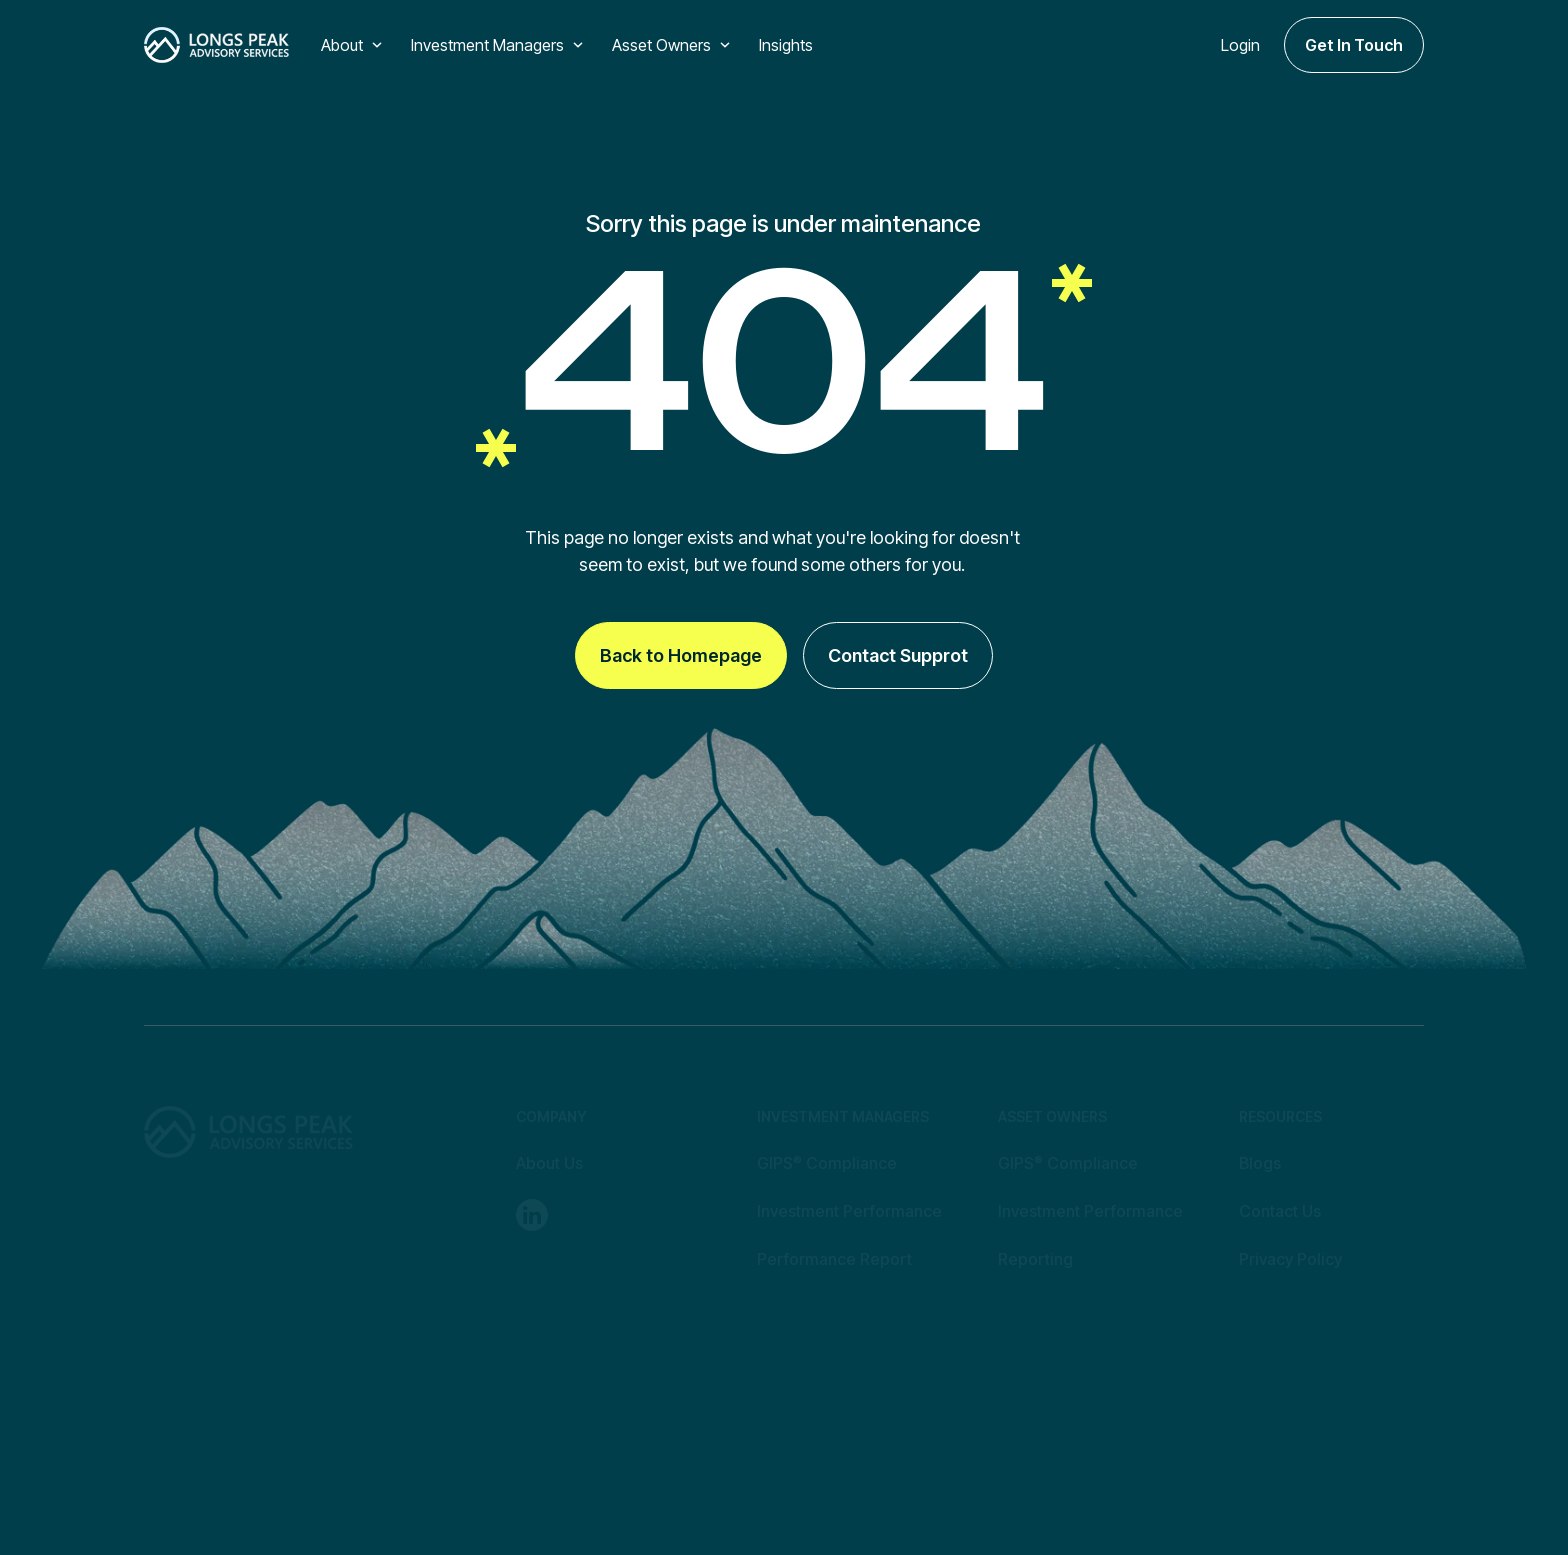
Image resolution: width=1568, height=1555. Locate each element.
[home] (216, 45)
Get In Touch (1354, 45)
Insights (786, 45)
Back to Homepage (681, 655)
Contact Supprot (898, 655)
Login (1240, 45)
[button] (354, 45)
